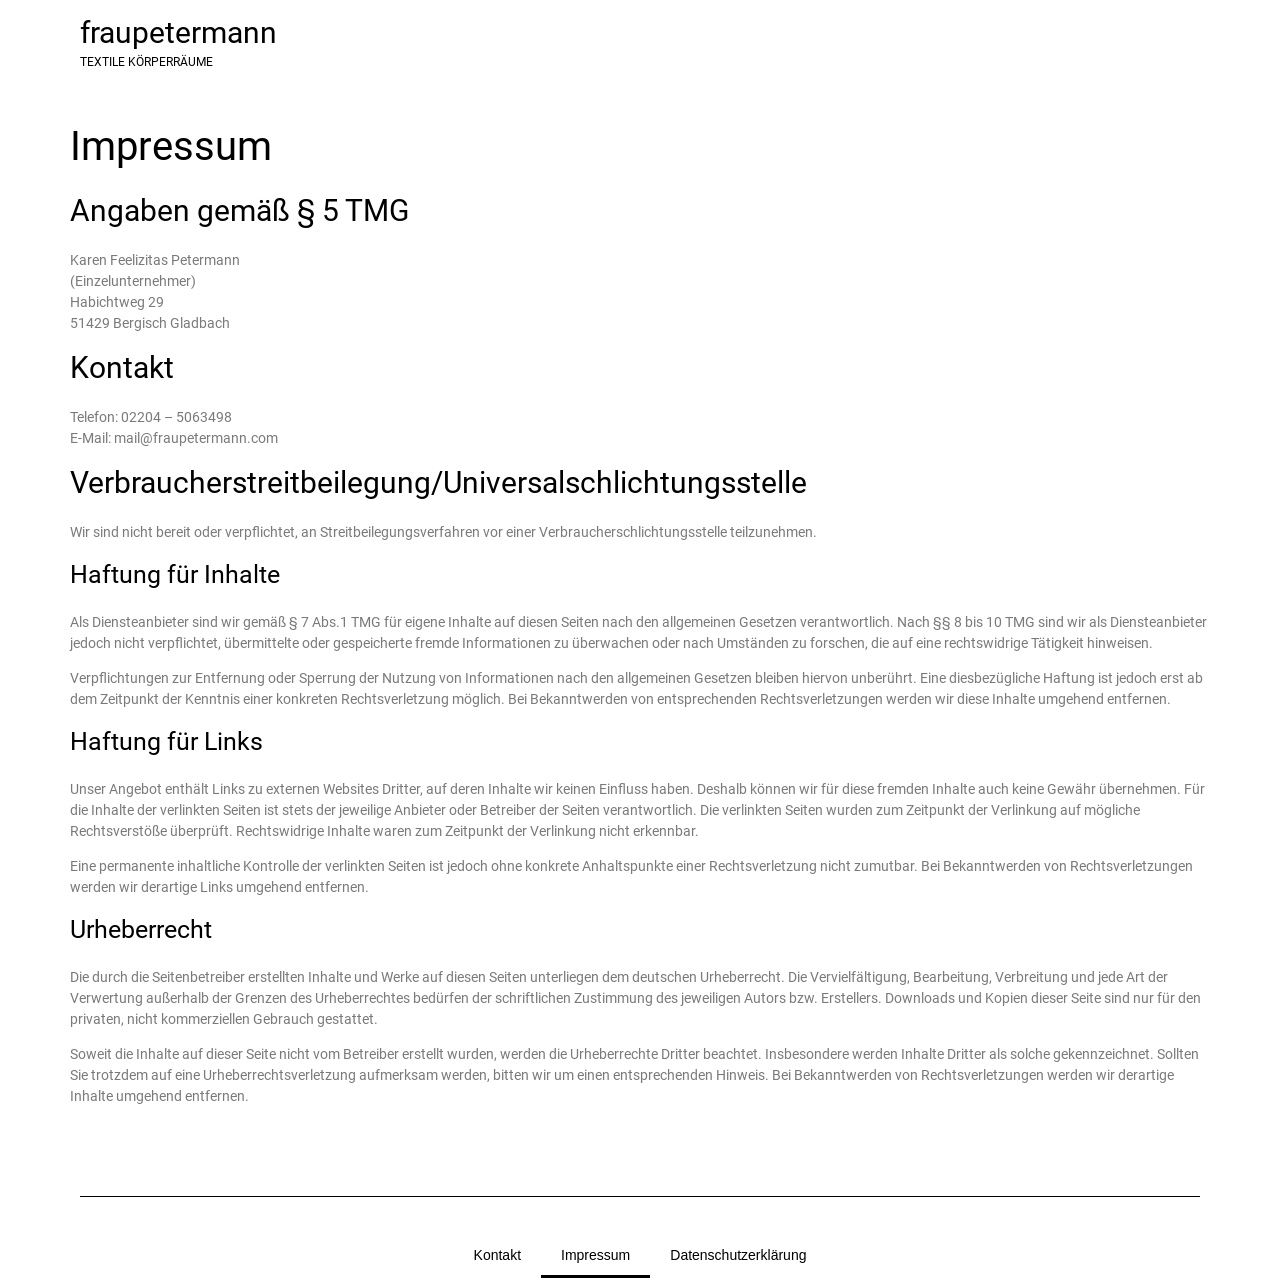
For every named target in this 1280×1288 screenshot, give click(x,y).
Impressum (595, 1255)
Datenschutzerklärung (738, 1255)
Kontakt (497, 1255)
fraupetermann (178, 32)
